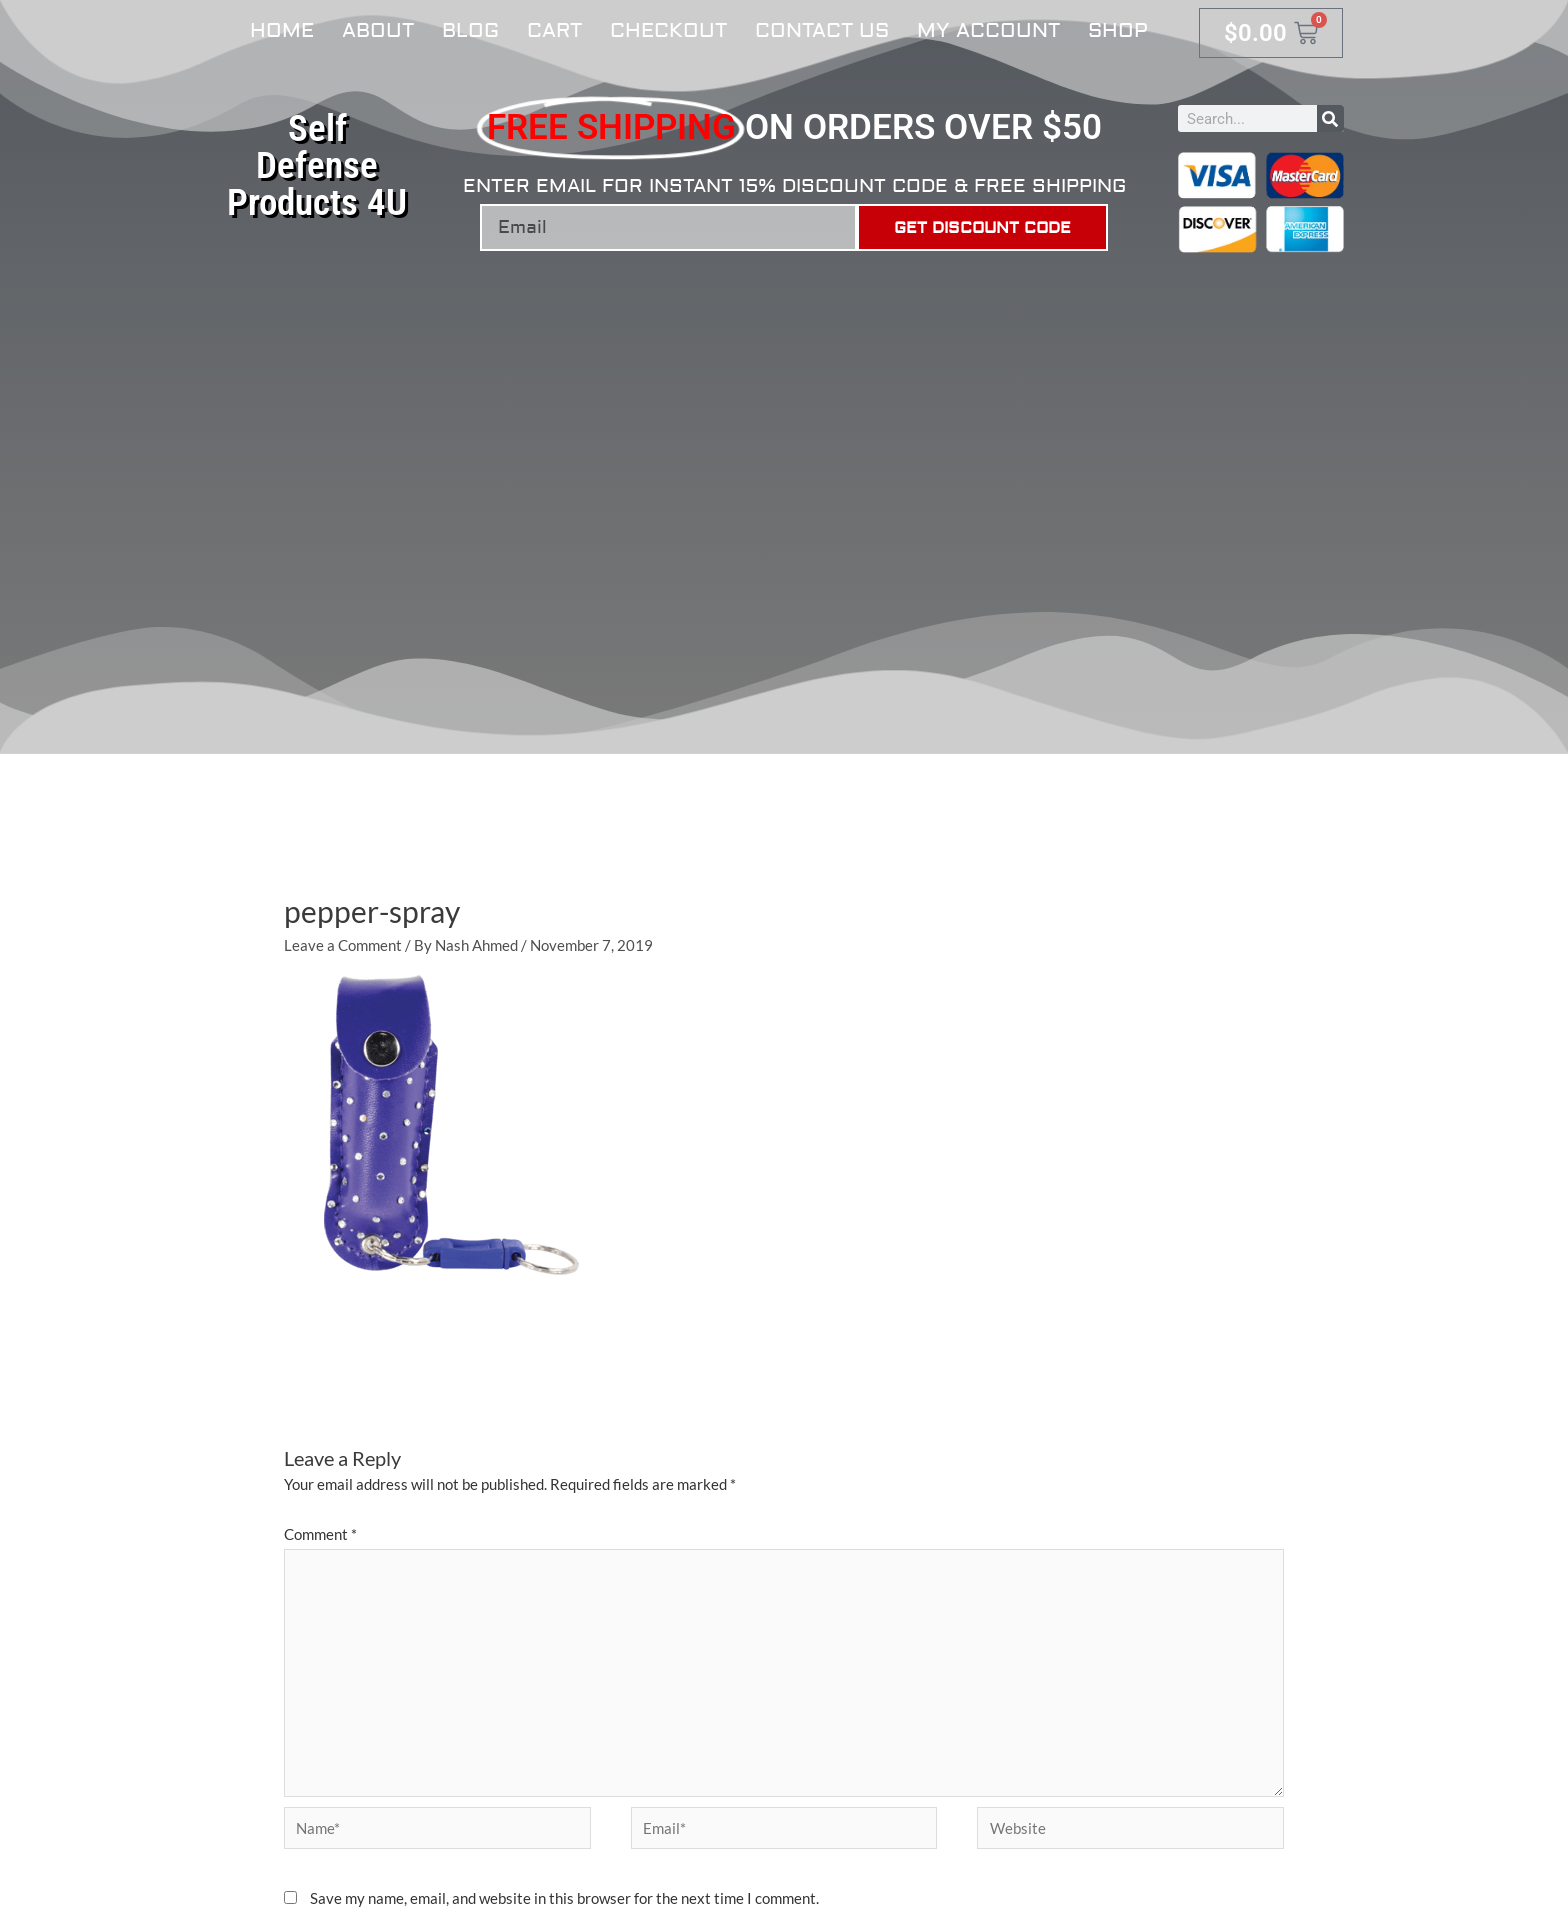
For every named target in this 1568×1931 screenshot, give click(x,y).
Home (282, 30)
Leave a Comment (343, 945)
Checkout (668, 30)
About (378, 30)
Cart (554, 30)
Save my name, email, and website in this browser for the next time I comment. (564, 1898)
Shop (1118, 30)
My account (988, 30)
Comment (320, 1534)
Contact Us (822, 30)
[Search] (1330, 118)
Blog (470, 30)
